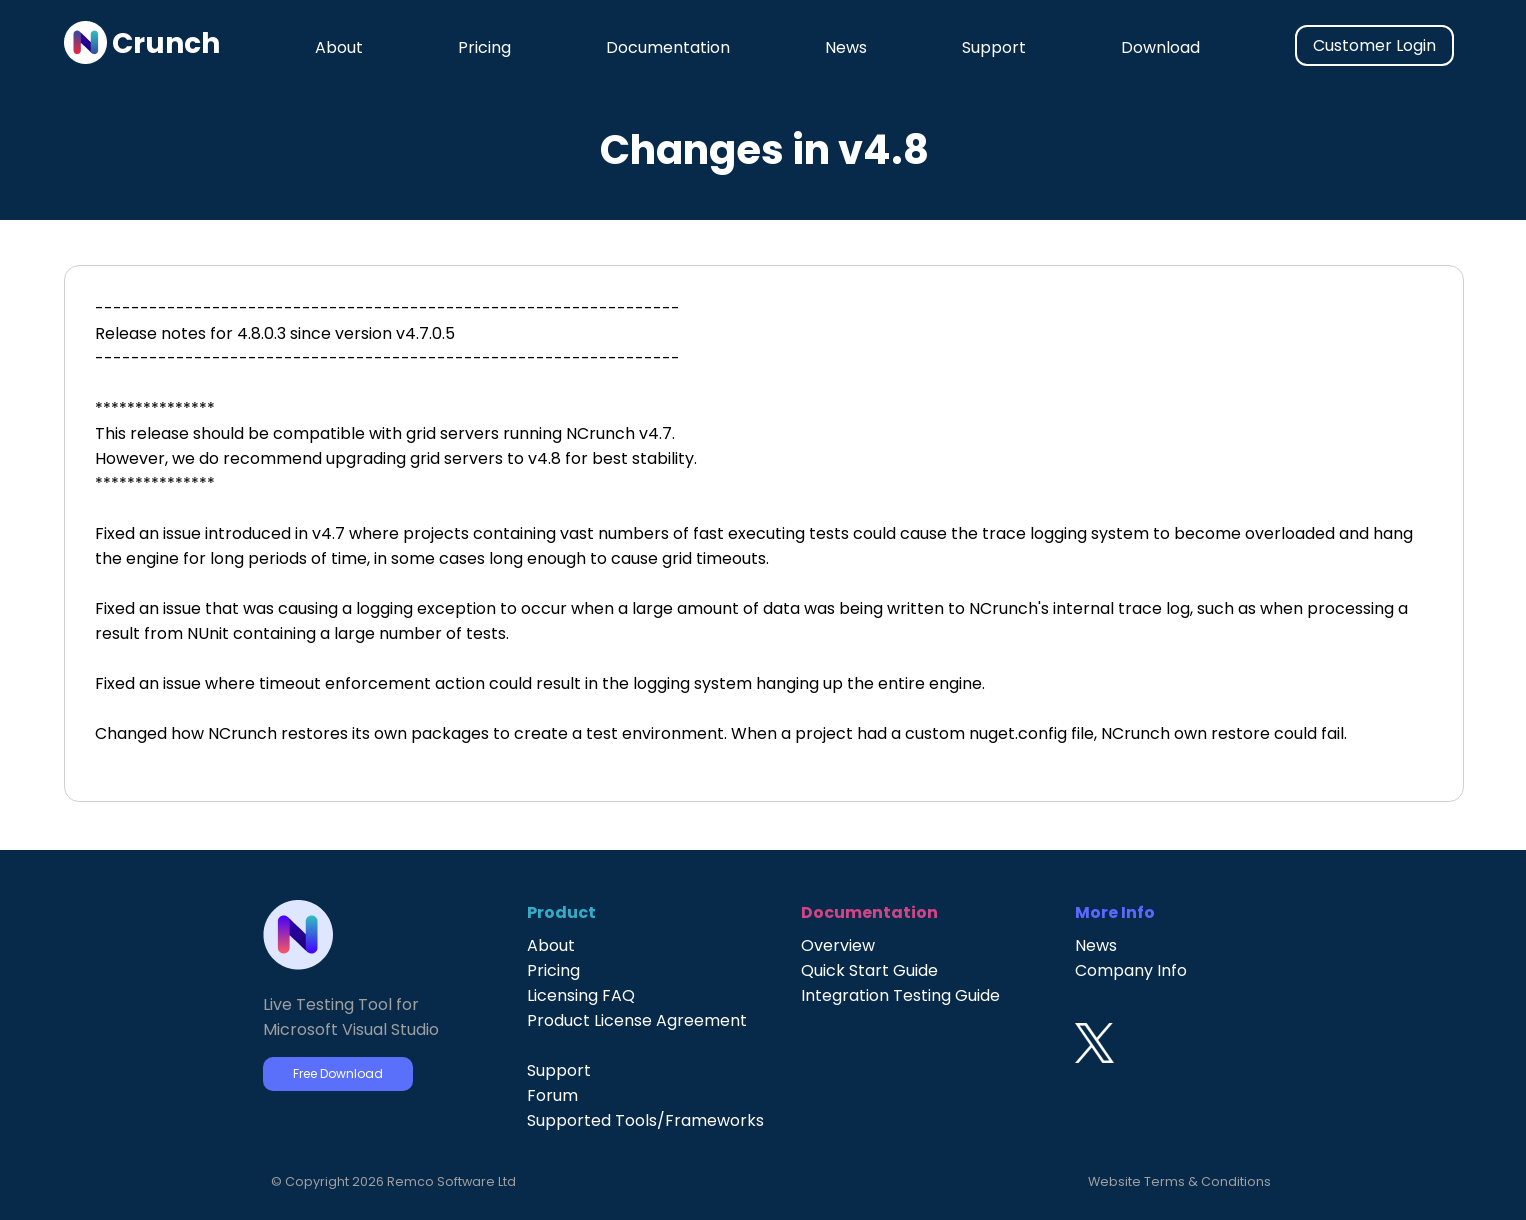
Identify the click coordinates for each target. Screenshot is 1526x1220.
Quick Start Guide (869, 970)
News (846, 47)
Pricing (484, 47)
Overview (838, 945)
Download (1160, 47)
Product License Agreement (637, 1020)
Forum (552, 1095)
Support (994, 47)
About (339, 47)
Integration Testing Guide (900, 995)
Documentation (668, 47)
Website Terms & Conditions (1179, 1181)
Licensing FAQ (581, 995)
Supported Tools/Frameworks (645, 1120)
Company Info (1131, 970)
